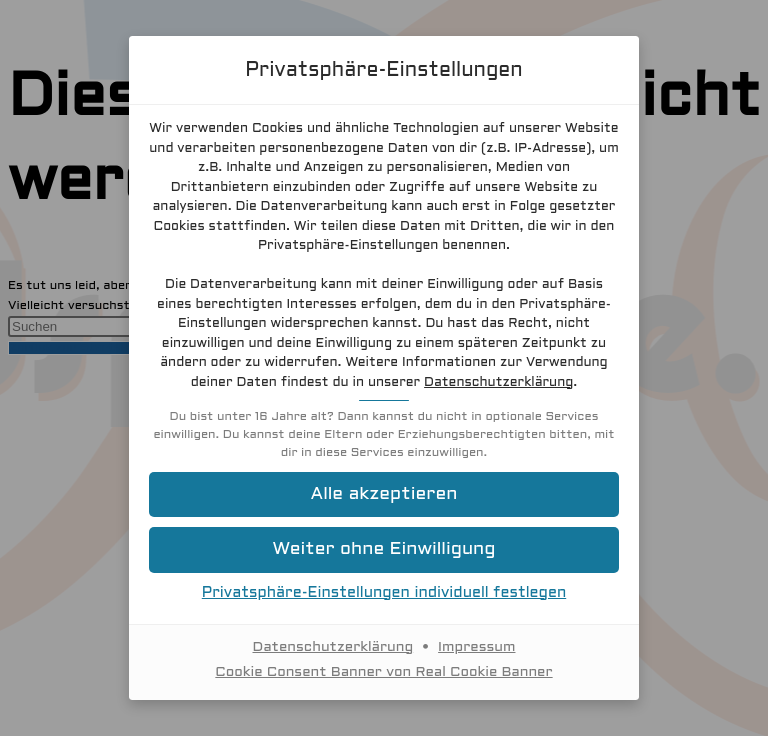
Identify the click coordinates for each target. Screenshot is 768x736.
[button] (384, 494)
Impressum (476, 647)
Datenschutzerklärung (498, 383)
